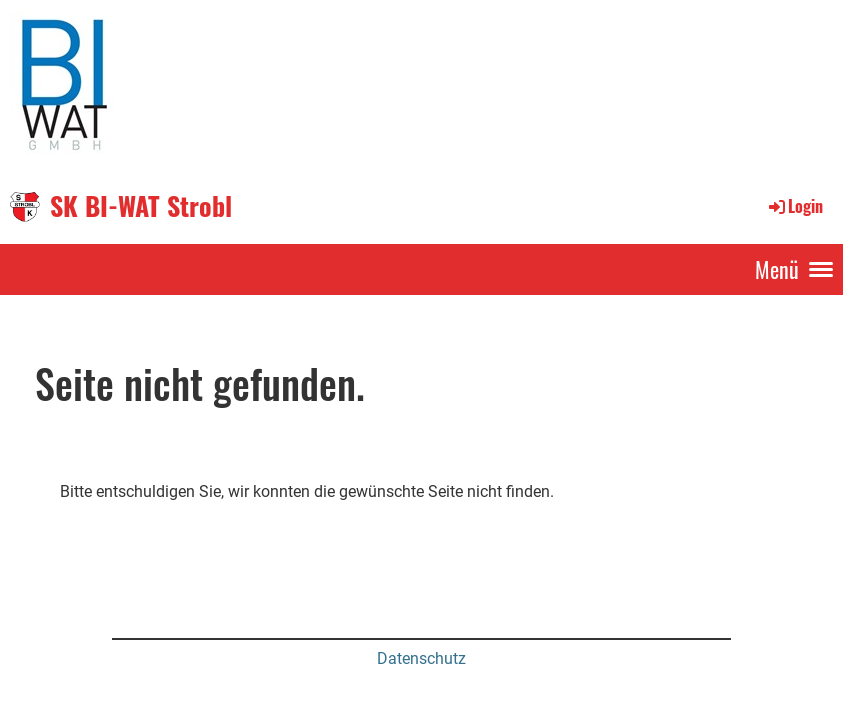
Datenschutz (421, 658)
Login (794, 206)
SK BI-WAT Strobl (141, 206)
